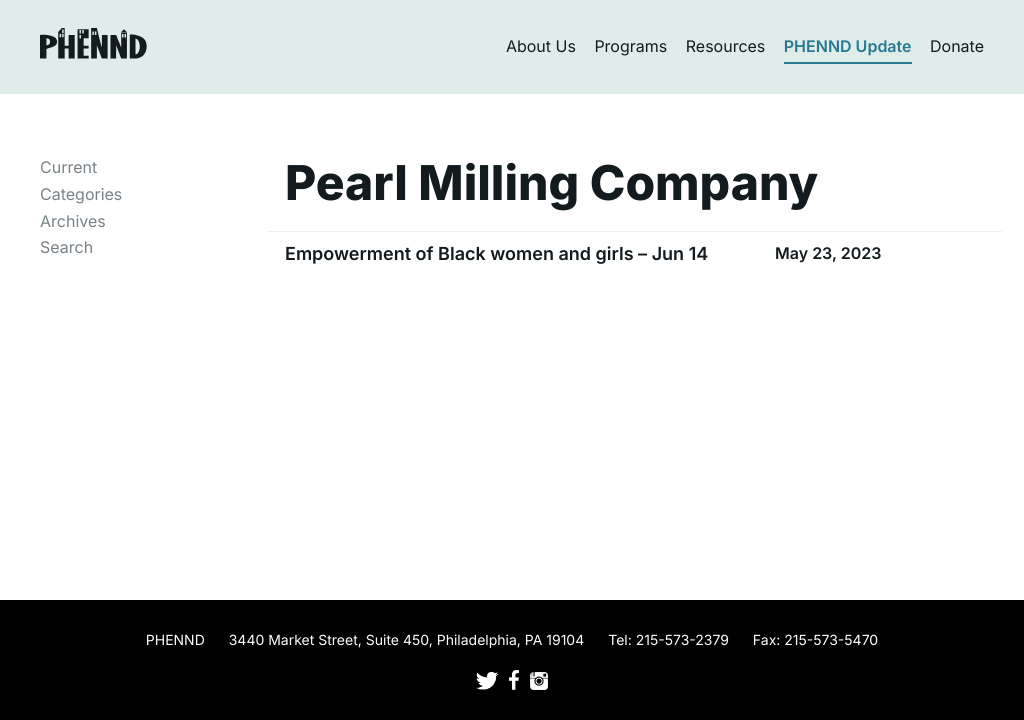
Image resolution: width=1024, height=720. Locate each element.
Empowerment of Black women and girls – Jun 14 (496, 254)
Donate (957, 46)
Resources (726, 46)
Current (68, 167)
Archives (73, 221)
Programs (630, 46)
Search (66, 247)
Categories (81, 194)
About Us (541, 46)
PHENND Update (848, 46)
